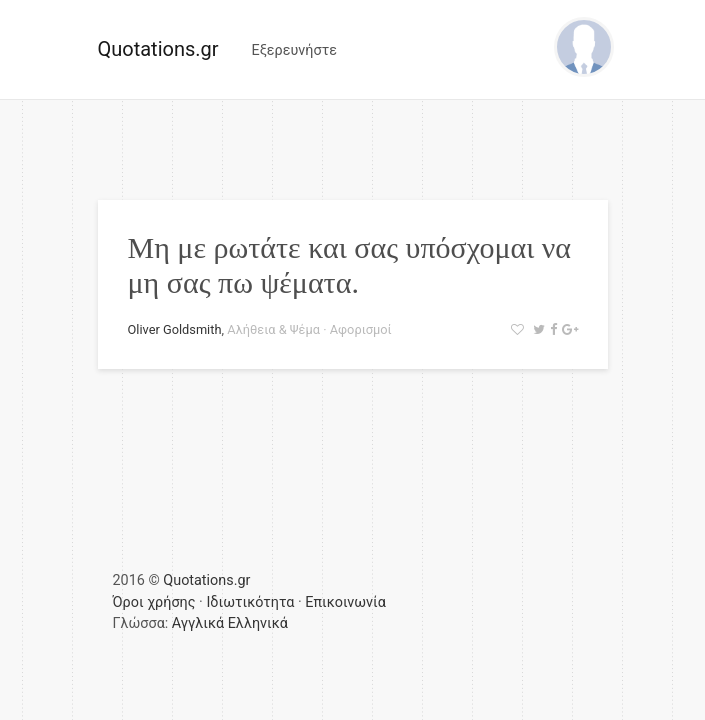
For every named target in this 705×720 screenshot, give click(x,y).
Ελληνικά (258, 623)
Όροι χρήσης (154, 602)
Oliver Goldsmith (175, 329)
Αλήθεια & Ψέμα (273, 329)
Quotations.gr (158, 49)
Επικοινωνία (345, 602)
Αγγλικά (198, 623)
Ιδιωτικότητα (250, 602)
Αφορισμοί (361, 329)
